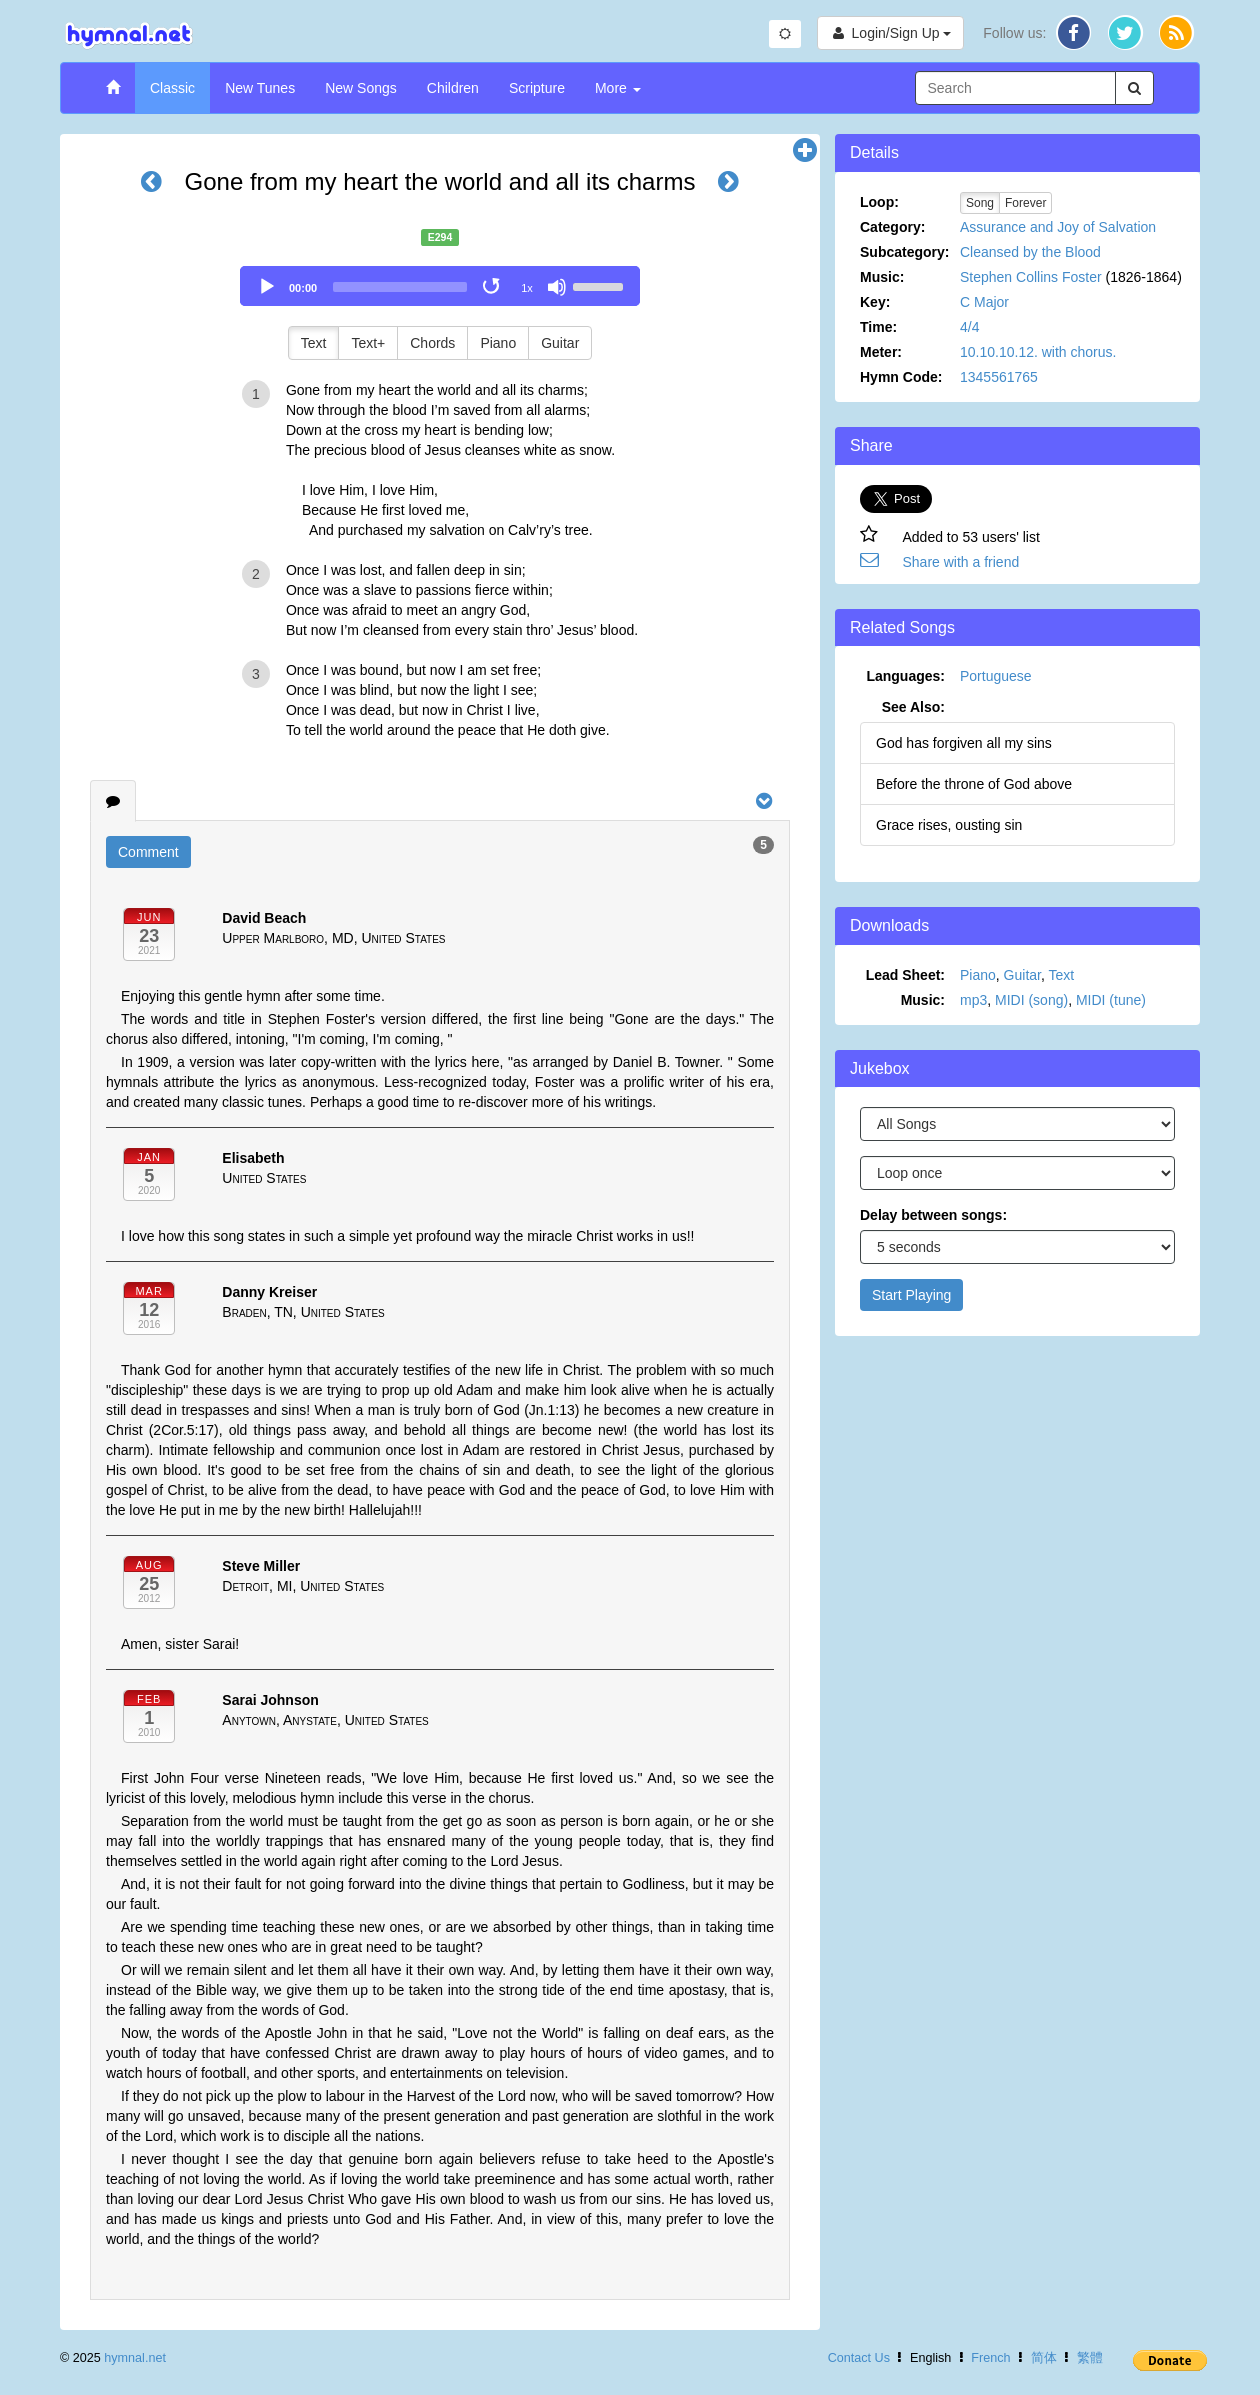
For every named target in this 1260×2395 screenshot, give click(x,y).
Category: (892, 227)
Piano (498, 343)
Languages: (905, 676)
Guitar (560, 343)
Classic (172, 88)
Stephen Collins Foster (1031, 277)
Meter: (881, 352)
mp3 (973, 1000)
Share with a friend (961, 562)
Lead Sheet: (905, 975)
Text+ (368, 343)
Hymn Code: (901, 377)
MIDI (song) (1031, 1000)
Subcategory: (904, 252)
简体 (1044, 2358)
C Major (984, 302)
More (618, 88)
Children (453, 88)
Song (980, 203)
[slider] (400, 287)
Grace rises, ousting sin (949, 825)
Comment (148, 852)
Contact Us (859, 2358)
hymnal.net (135, 2358)
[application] (440, 286)
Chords (432, 343)
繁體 (1090, 2358)
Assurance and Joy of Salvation (1058, 227)
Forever (1025, 203)
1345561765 (999, 377)
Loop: (879, 202)
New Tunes (260, 88)
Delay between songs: (933, 1215)
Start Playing (911, 1295)
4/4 (969, 327)
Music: (882, 277)
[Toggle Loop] (493, 287)
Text (314, 343)
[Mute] (557, 287)
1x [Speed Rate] (527, 288)
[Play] (267, 287)
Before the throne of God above (974, 784)
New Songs (361, 88)
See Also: (913, 707)
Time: (878, 327)
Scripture (537, 88)
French (990, 2358)
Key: (875, 302)
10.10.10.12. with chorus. (1038, 352)
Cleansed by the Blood (1030, 252)
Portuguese (996, 676)
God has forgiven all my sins (964, 743)
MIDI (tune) (1111, 1000)
